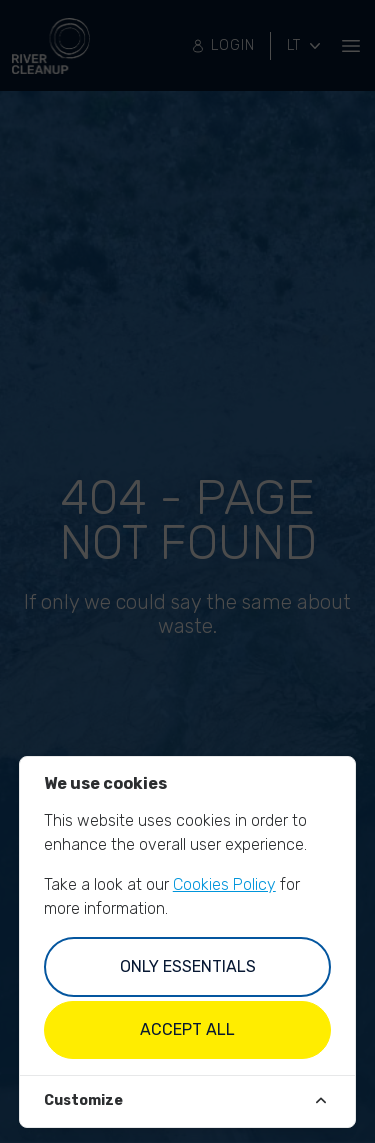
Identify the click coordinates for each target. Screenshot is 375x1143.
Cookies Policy (224, 884)
